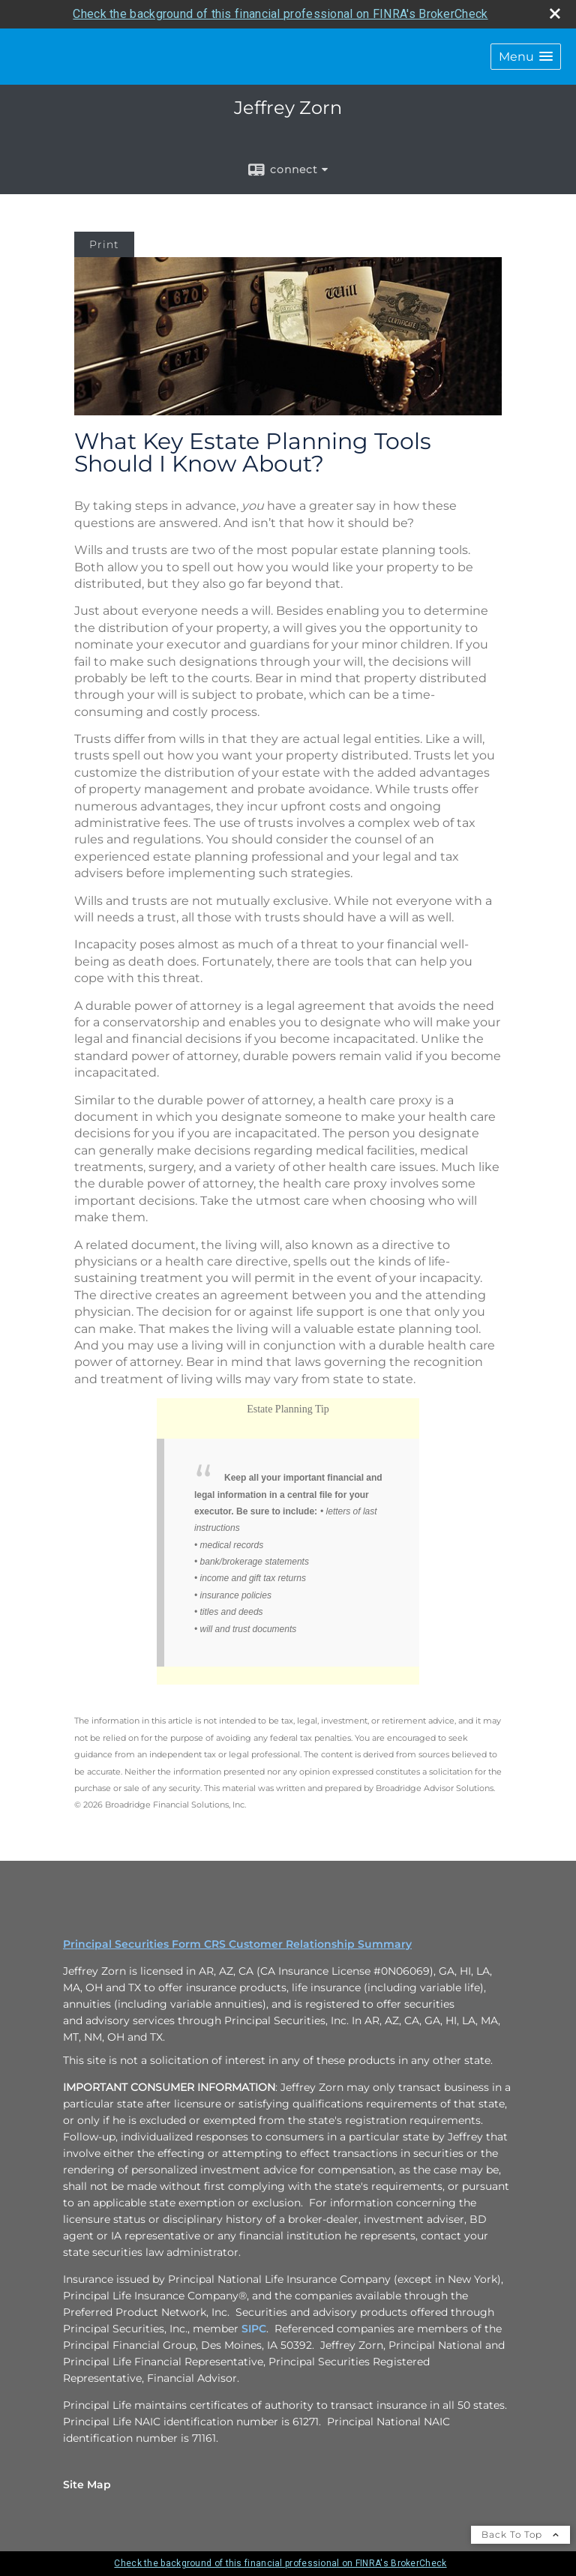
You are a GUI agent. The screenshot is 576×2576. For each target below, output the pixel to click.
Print (104, 244)
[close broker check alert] (555, 13)
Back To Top (521, 2534)
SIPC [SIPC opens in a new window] (254, 2328)
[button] (525, 56)
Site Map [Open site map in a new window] (87, 2484)
